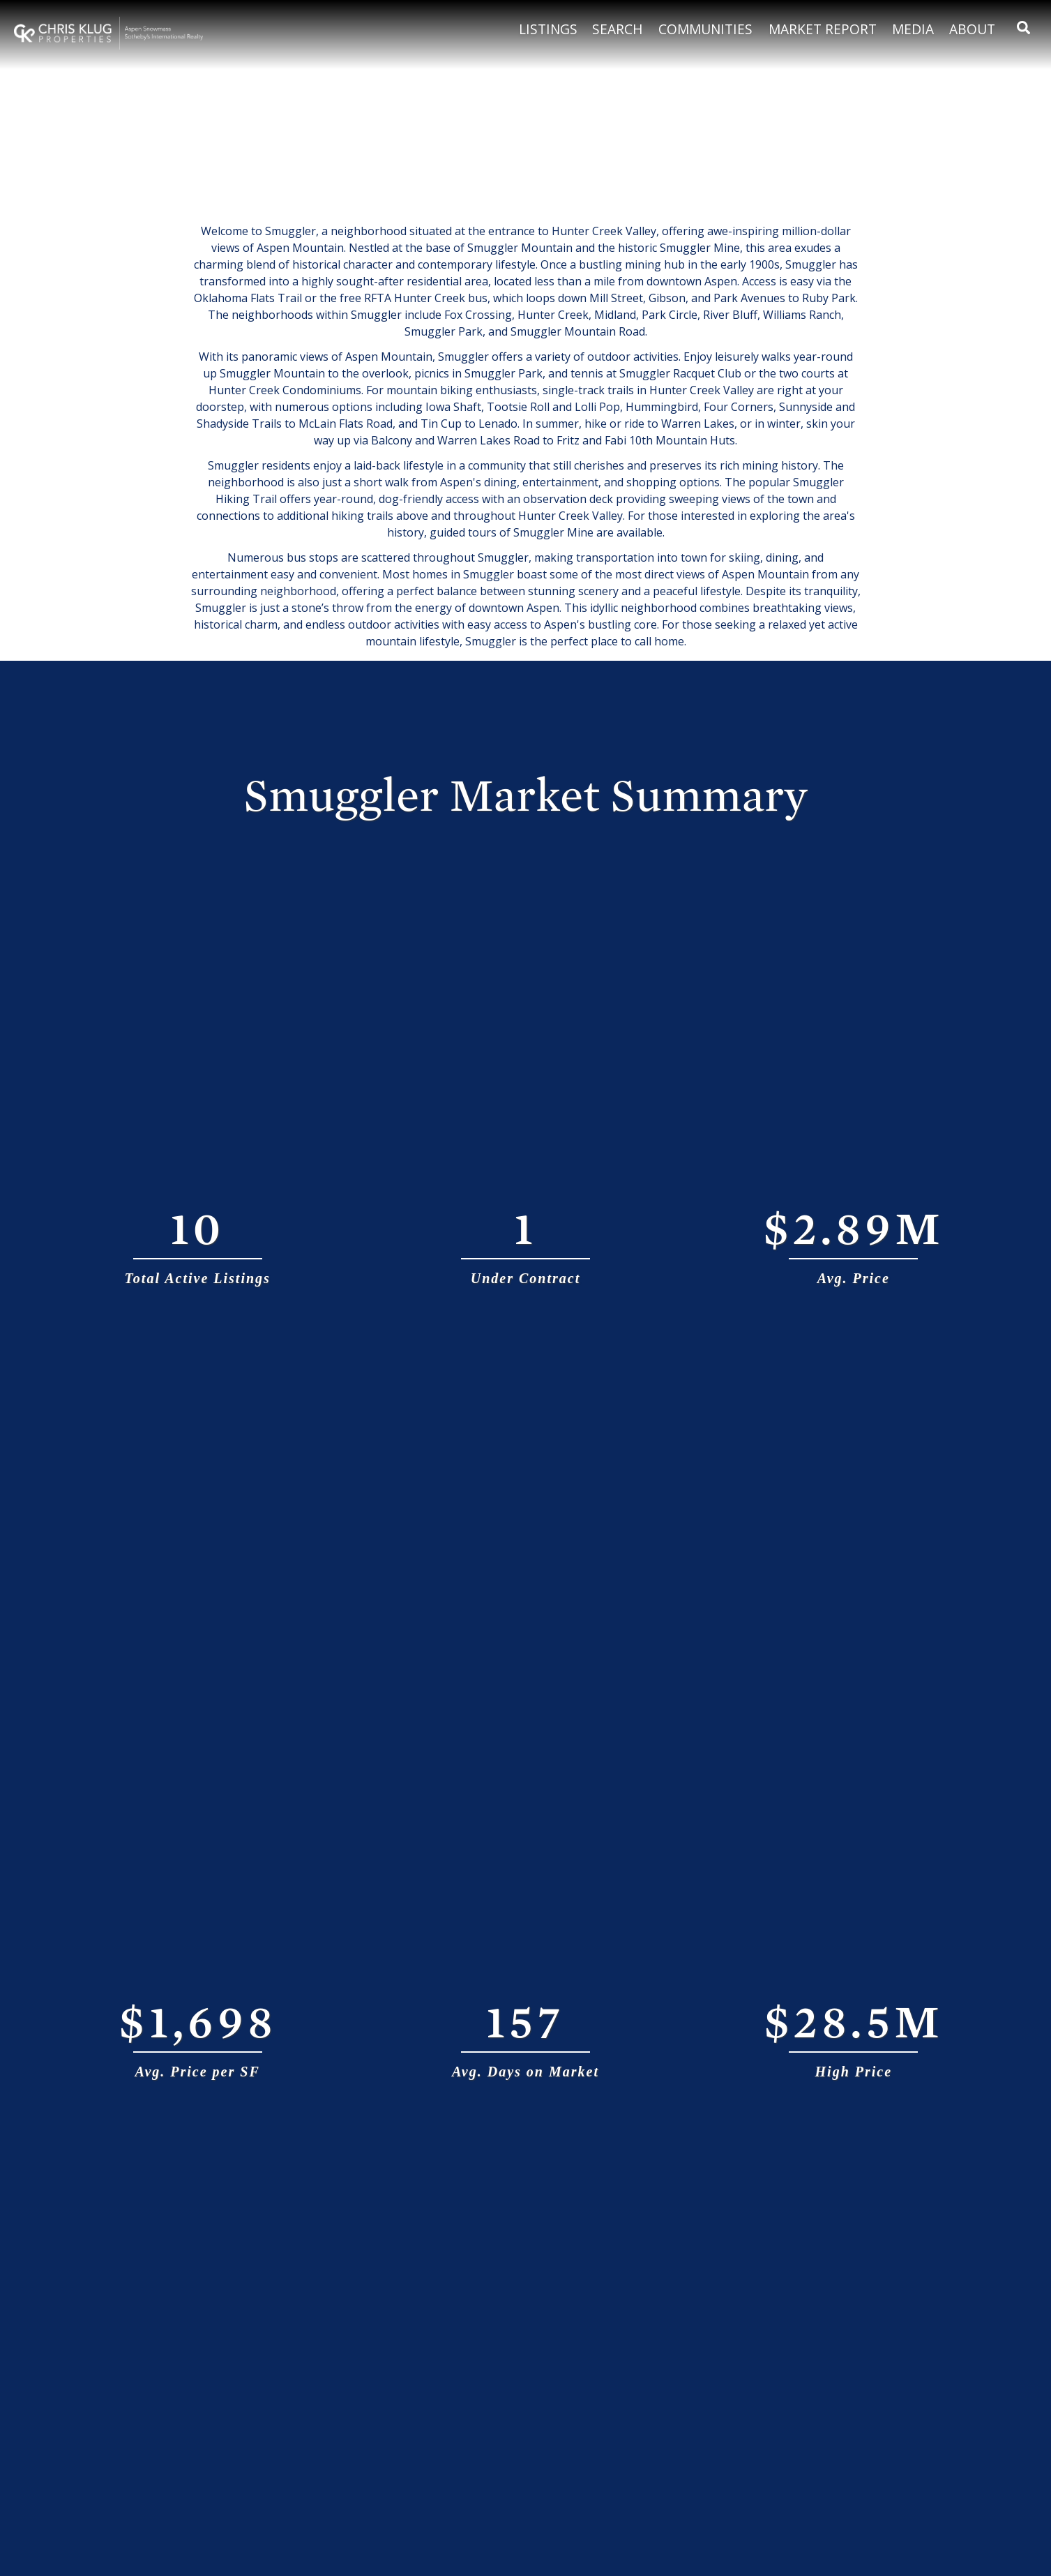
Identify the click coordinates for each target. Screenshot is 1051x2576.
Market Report (823, 29)
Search (617, 29)
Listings (548, 29)
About (972, 29)
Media (913, 29)
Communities (705, 29)
